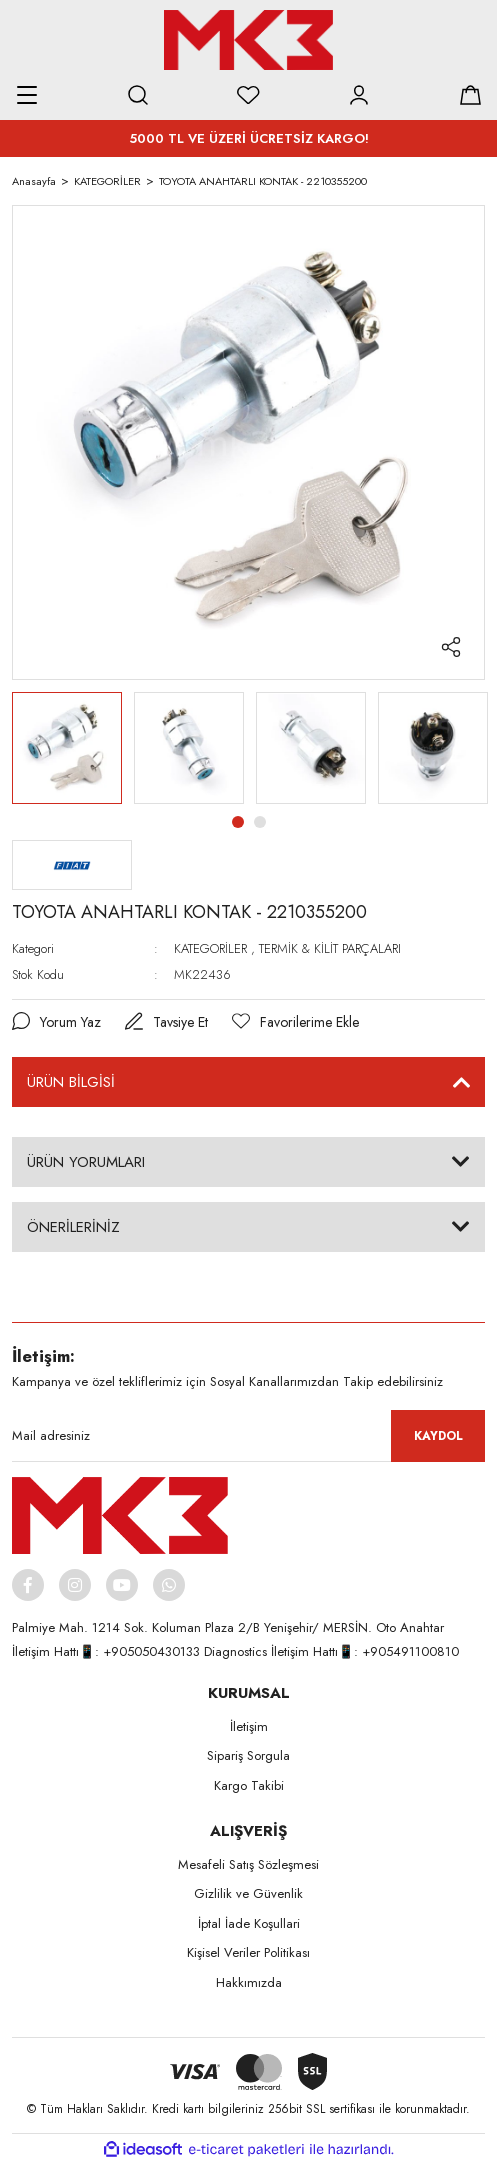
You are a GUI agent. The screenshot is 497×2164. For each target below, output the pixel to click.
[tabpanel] (67, 748)
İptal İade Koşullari (249, 1923)
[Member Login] (359, 95)
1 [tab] (238, 822)
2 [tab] (260, 822)
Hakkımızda (249, 1982)
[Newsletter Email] (248, 1436)
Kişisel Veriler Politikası (248, 1952)
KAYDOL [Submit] (438, 1436)
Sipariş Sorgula (248, 1755)
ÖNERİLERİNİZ (73, 1227)
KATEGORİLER (210, 948)
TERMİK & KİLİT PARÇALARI (330, 948)
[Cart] (470, 95)
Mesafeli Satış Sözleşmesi (248, 1864)
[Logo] (248, 40)
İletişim (249, 1726)
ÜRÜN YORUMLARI (86, 1162)
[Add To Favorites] (295, 1022)
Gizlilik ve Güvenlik (248, 1893)
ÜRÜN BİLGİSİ (71, 1082)
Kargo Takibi (249, 1785)
